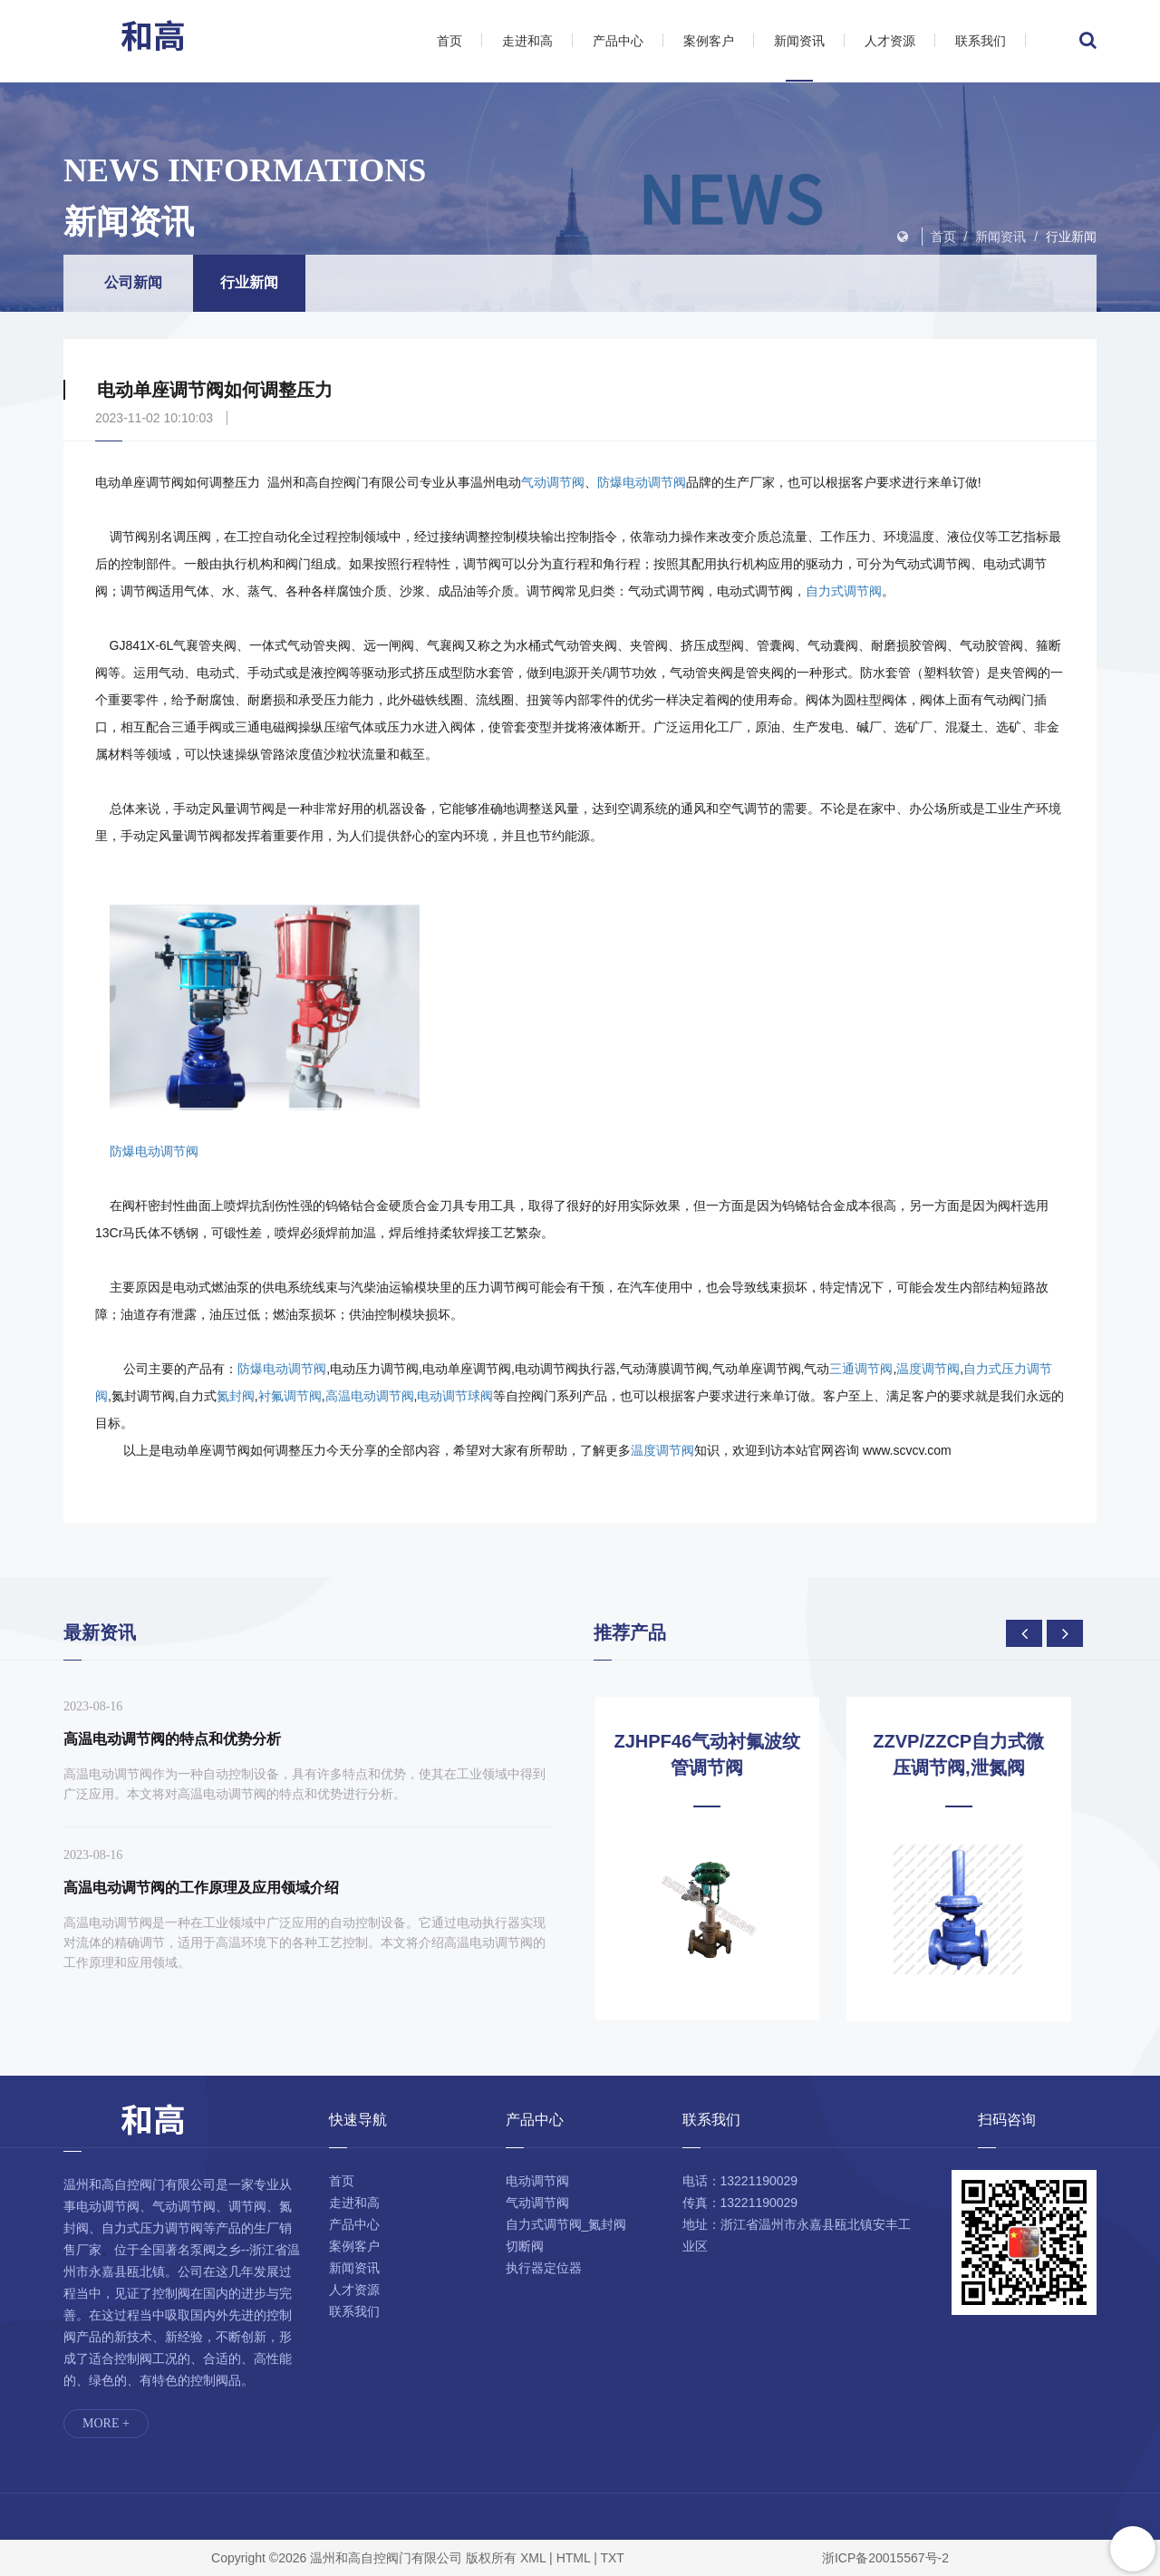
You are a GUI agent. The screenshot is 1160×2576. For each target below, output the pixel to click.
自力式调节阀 (844, 591)
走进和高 (527, 41)
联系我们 (980, 41)
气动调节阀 (553, 482)
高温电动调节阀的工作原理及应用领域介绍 (201, 1887)
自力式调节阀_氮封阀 (566, 2224)
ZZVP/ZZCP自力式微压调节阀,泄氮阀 (971, 1754)
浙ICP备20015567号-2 (885, 2558)
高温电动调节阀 (369, 1396)
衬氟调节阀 (290, 1396)
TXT (612, 2558)
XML (533, 2558)
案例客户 (708, 41)
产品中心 (618, 41)
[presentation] (1024, 1633)
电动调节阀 (537, 2181)
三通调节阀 (861, 1368)
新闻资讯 (799, 41)
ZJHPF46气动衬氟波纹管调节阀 (719, 1754)
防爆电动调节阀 (641, 482)
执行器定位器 (544, 2268)
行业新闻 (1071, 236)
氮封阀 (236, 1396)
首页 (449, 41)
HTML (573, 2558)
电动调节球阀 (455, 1396)
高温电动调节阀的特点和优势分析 (172, 1739)
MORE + (106, 2423)
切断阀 (525, 2246)
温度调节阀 (928, 1368)
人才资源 (890, 41)
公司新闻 (133, 282)
